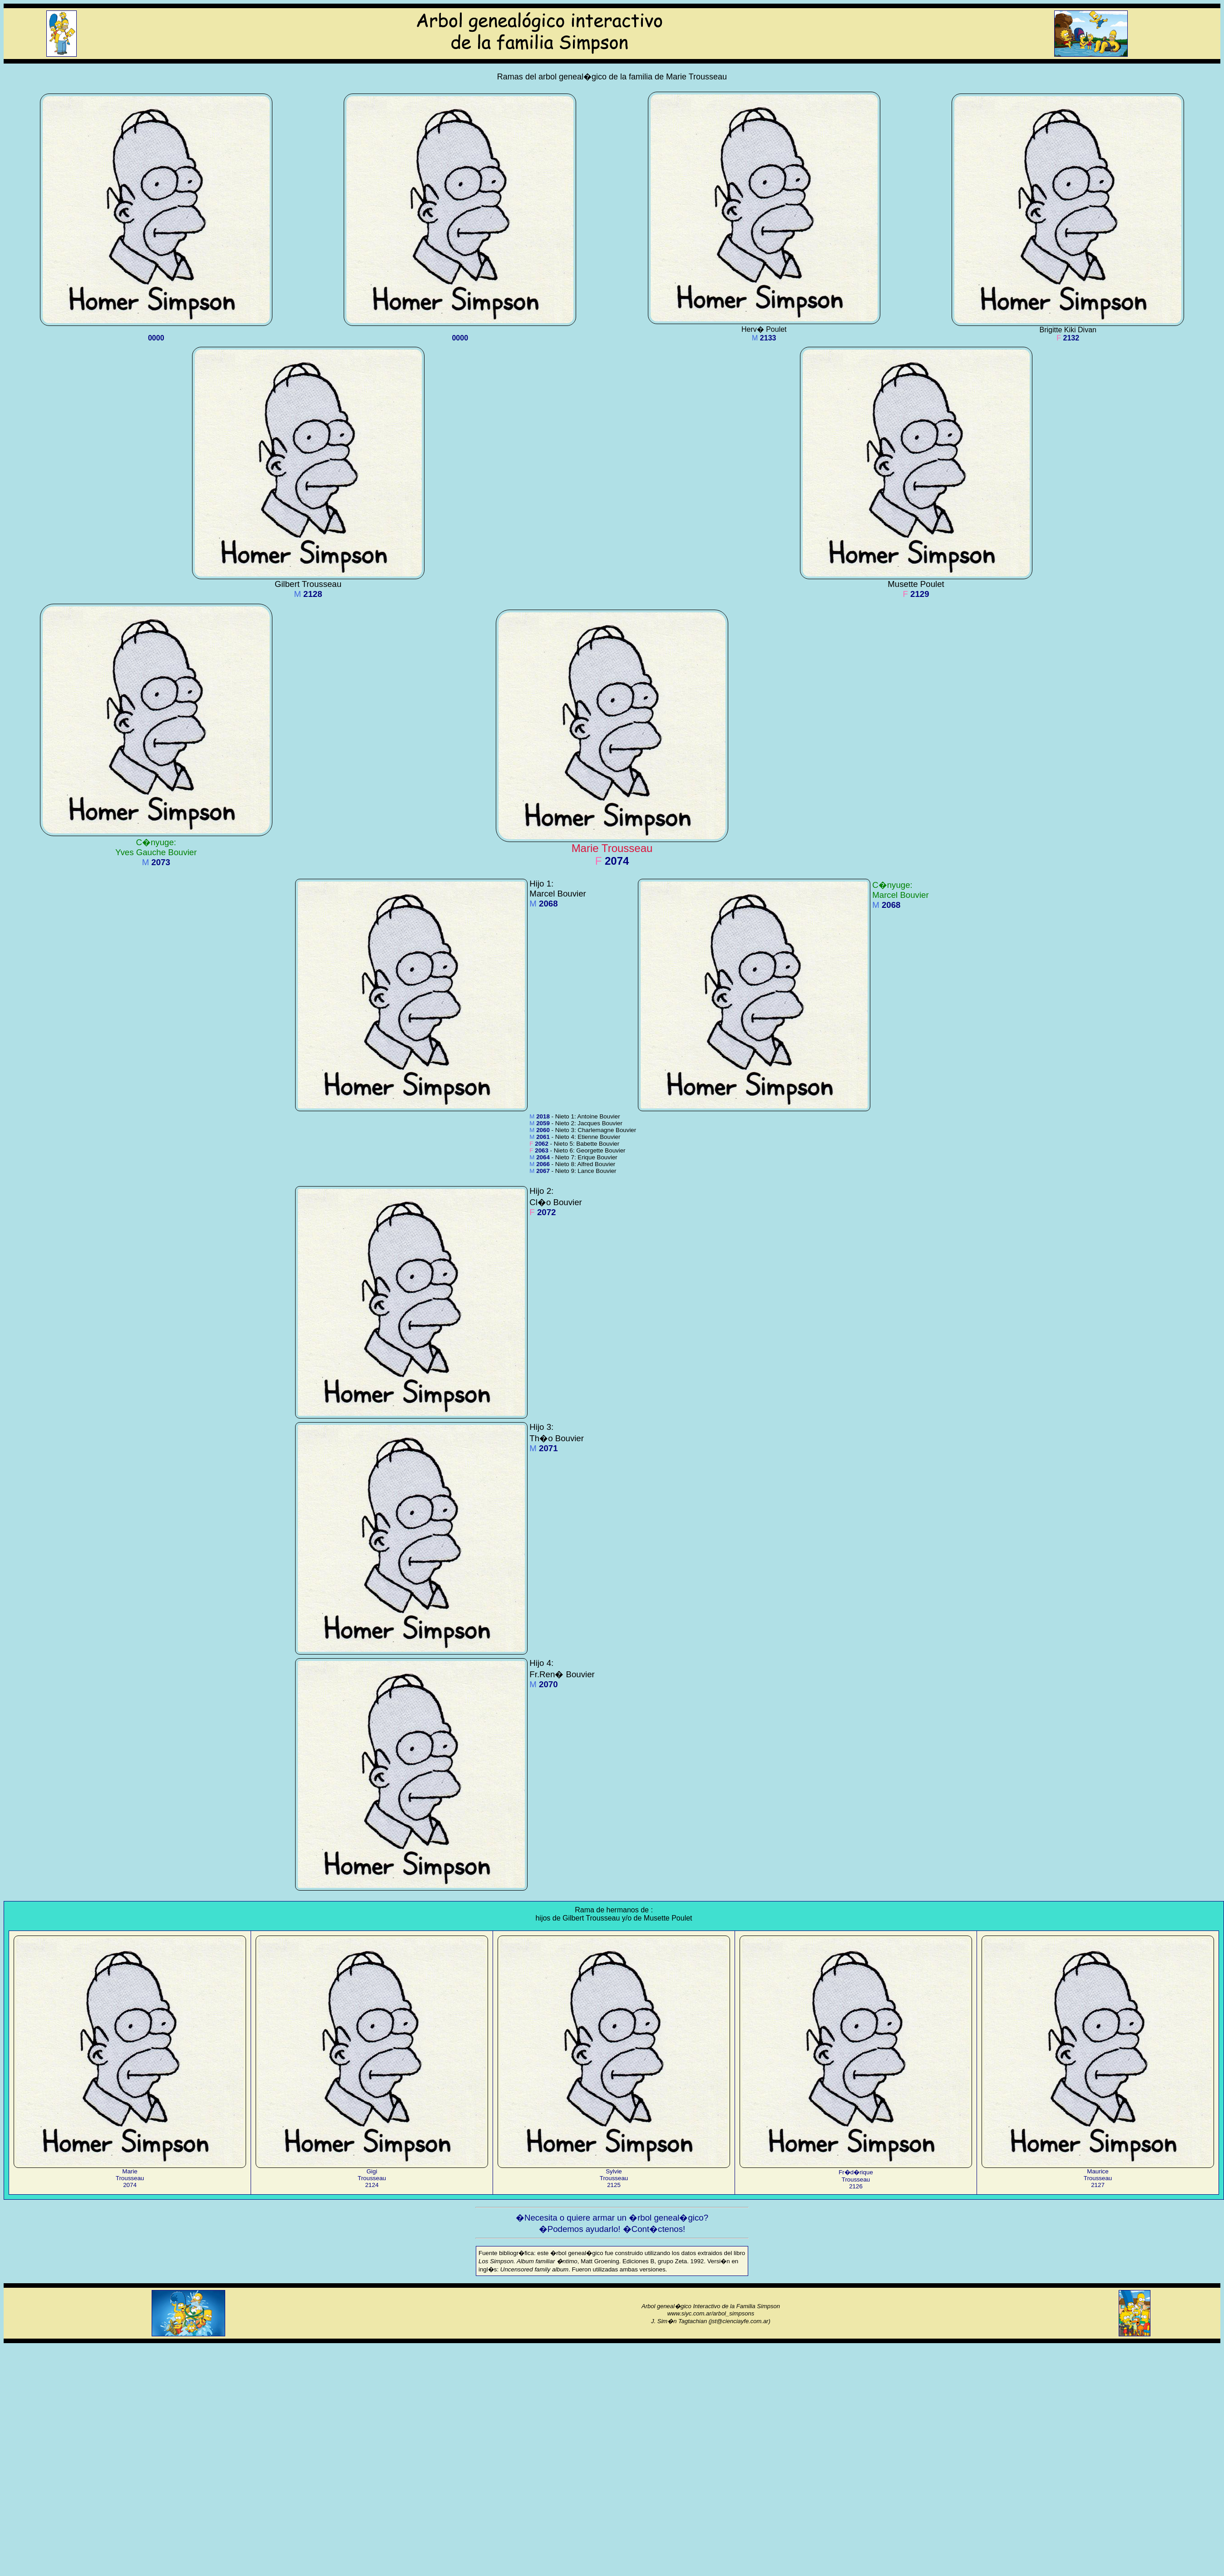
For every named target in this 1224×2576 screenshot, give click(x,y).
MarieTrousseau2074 (130, 2175)
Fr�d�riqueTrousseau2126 (856, 2176)
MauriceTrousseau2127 (1098, 2175)
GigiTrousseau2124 (372, 2175)
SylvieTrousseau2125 (614, 2175)
